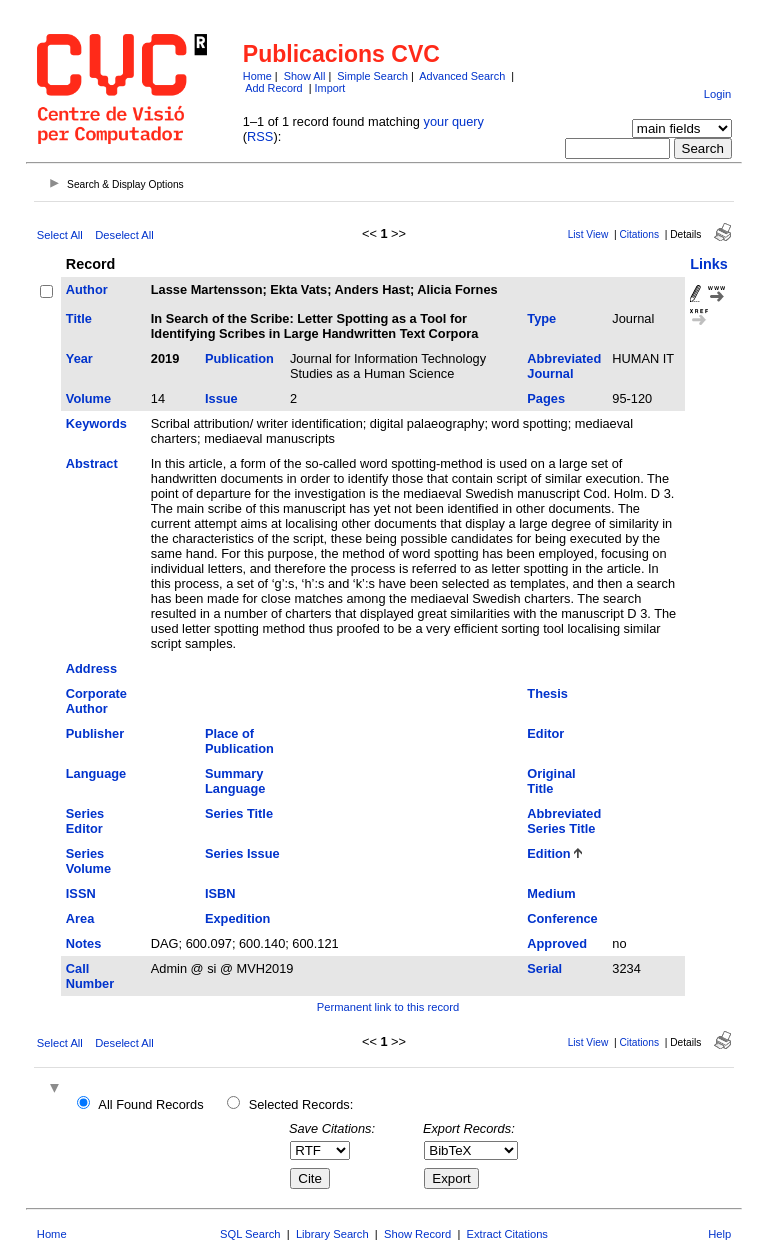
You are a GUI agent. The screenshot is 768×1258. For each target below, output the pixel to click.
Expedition (237, 918)
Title (79, 318)
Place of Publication (239, 741)
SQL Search (250, 1234)
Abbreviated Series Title (564, 821)
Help (719, 1234)
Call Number (90, 976)
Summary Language (235, 781)
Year (79, 358)
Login (717, 94)
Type (541, 318)
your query (454, 121)
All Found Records (150, 1104)
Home (257, 76)
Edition (548, 853)
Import (330, 88)
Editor (545, 733)
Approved (557, 943)
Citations (639, 234)
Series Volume (88, 861)
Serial (544, 968)
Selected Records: (301, 1104)
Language (96, 773)
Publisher (95, 733)
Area (80, 918)
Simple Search (372, 76)
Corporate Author (96, 701)
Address (91, 668)
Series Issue (242, 853)
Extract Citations (507, 1234)
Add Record (273, 88)
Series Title (239, 813)
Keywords (96, 423)
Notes (84, 943)
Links (709, 264)
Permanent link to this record (388, 1007)
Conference (562, 918)
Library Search (332, 1234)
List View (588, 234)
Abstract (92, 463)
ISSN (81, 893)
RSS (260, 136)
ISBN (220, 893)
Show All (305, 76)
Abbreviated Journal (564, 366)
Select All (60, 235)
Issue (221, 398)
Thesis (547, 693)
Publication (239, 358)
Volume (88, 398)
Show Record (417, 1234)
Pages (546, 398)
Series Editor (85, 821)
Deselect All (124, 235)
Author (87, 289)
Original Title (551, 781)
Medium (551, 893)
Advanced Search (462, 76)
